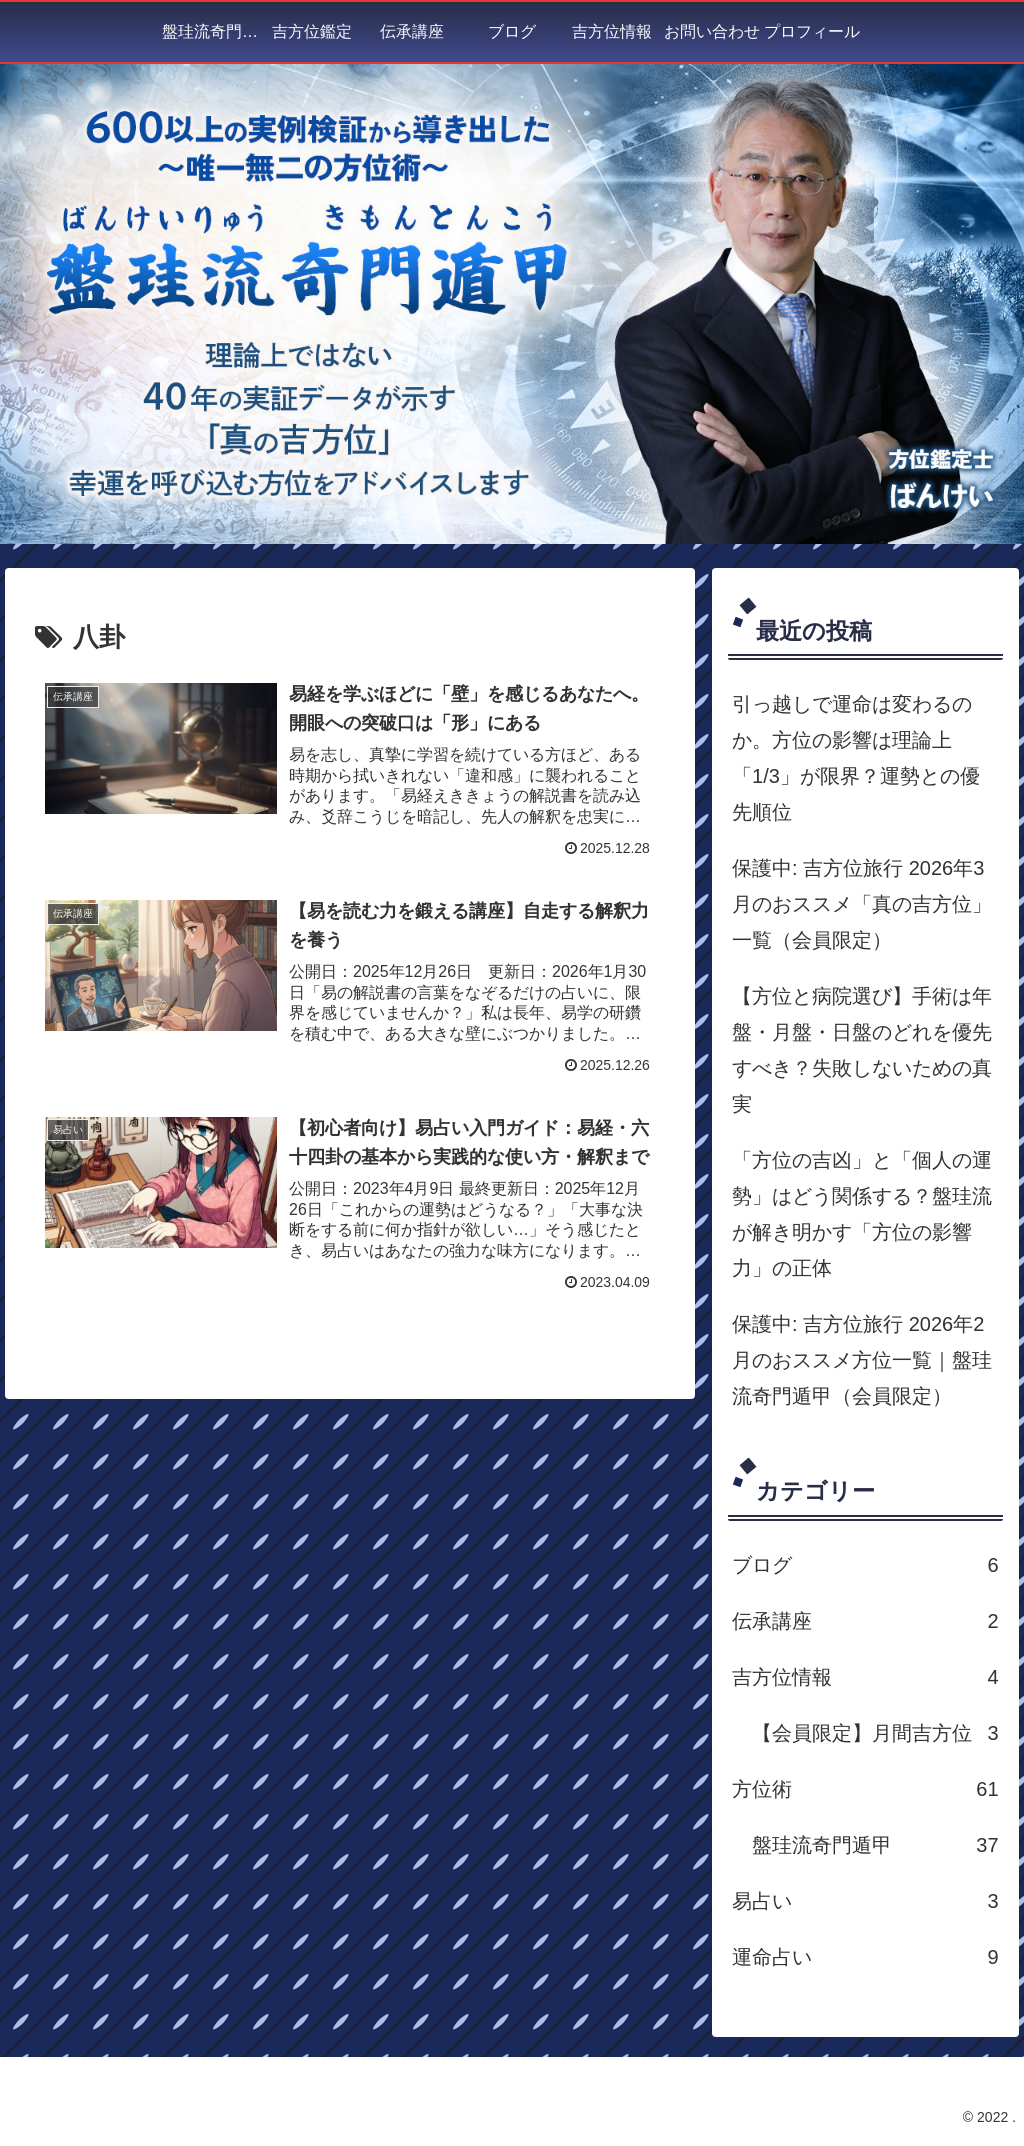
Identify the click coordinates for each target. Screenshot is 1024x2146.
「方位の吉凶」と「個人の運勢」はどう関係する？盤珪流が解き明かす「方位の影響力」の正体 (862, 1214)
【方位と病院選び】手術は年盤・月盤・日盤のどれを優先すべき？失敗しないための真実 (862, 1050)
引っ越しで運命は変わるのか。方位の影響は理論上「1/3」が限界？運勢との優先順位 (856, 758)
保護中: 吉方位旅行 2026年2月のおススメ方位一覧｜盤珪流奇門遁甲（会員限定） (862, 1360)
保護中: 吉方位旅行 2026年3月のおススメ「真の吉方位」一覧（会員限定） (862, 904)
